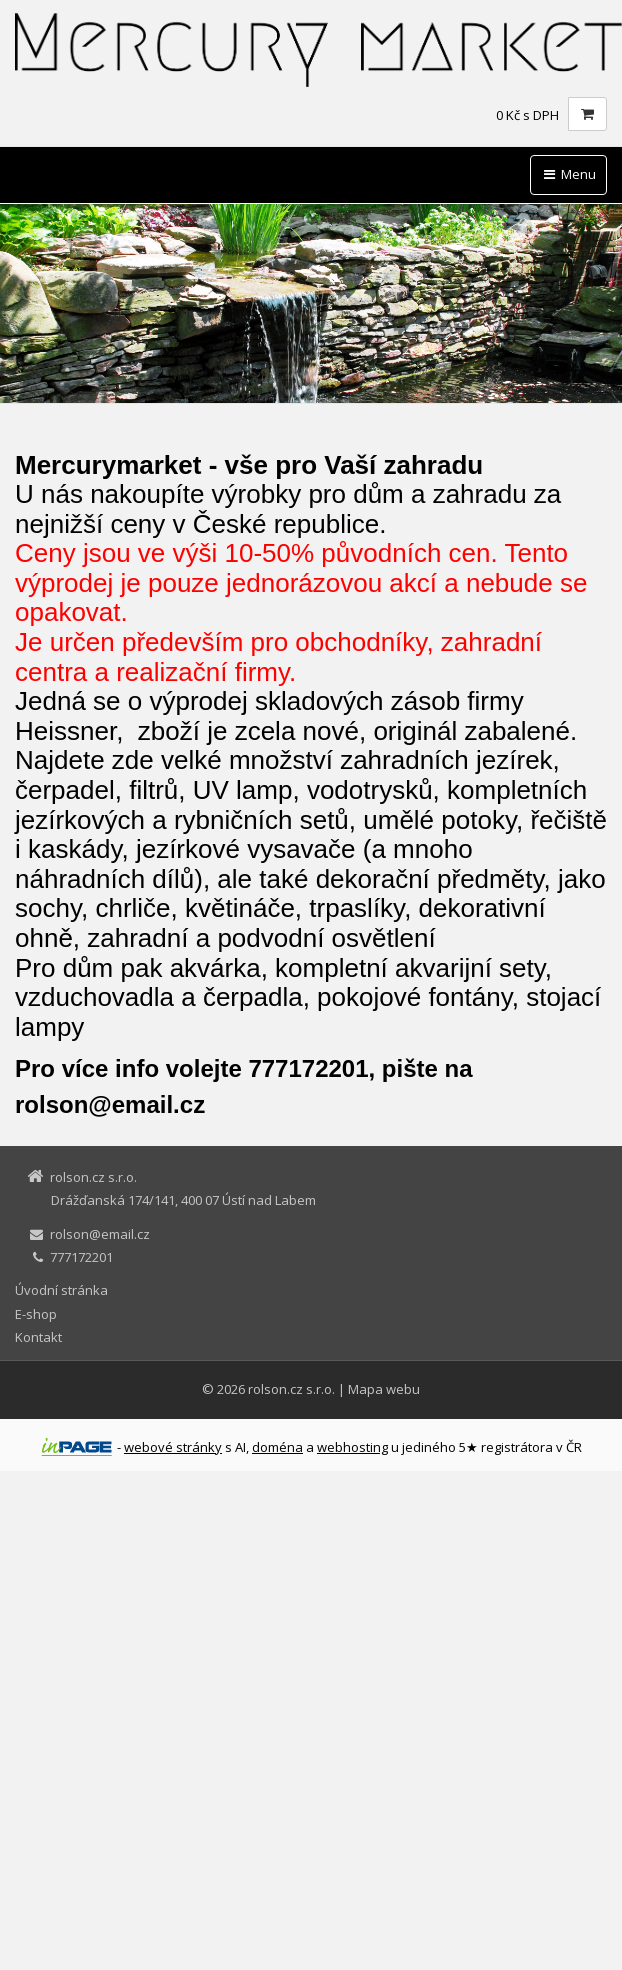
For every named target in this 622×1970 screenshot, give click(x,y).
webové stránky (173, 1447)
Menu (568, 174)
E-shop (36, 1314)
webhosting (352, 1447)
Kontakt (38, 1337)
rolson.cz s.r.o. (291, 1389)
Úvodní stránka (61, 1290)
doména (277, 1447)
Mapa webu (384, 1389)
